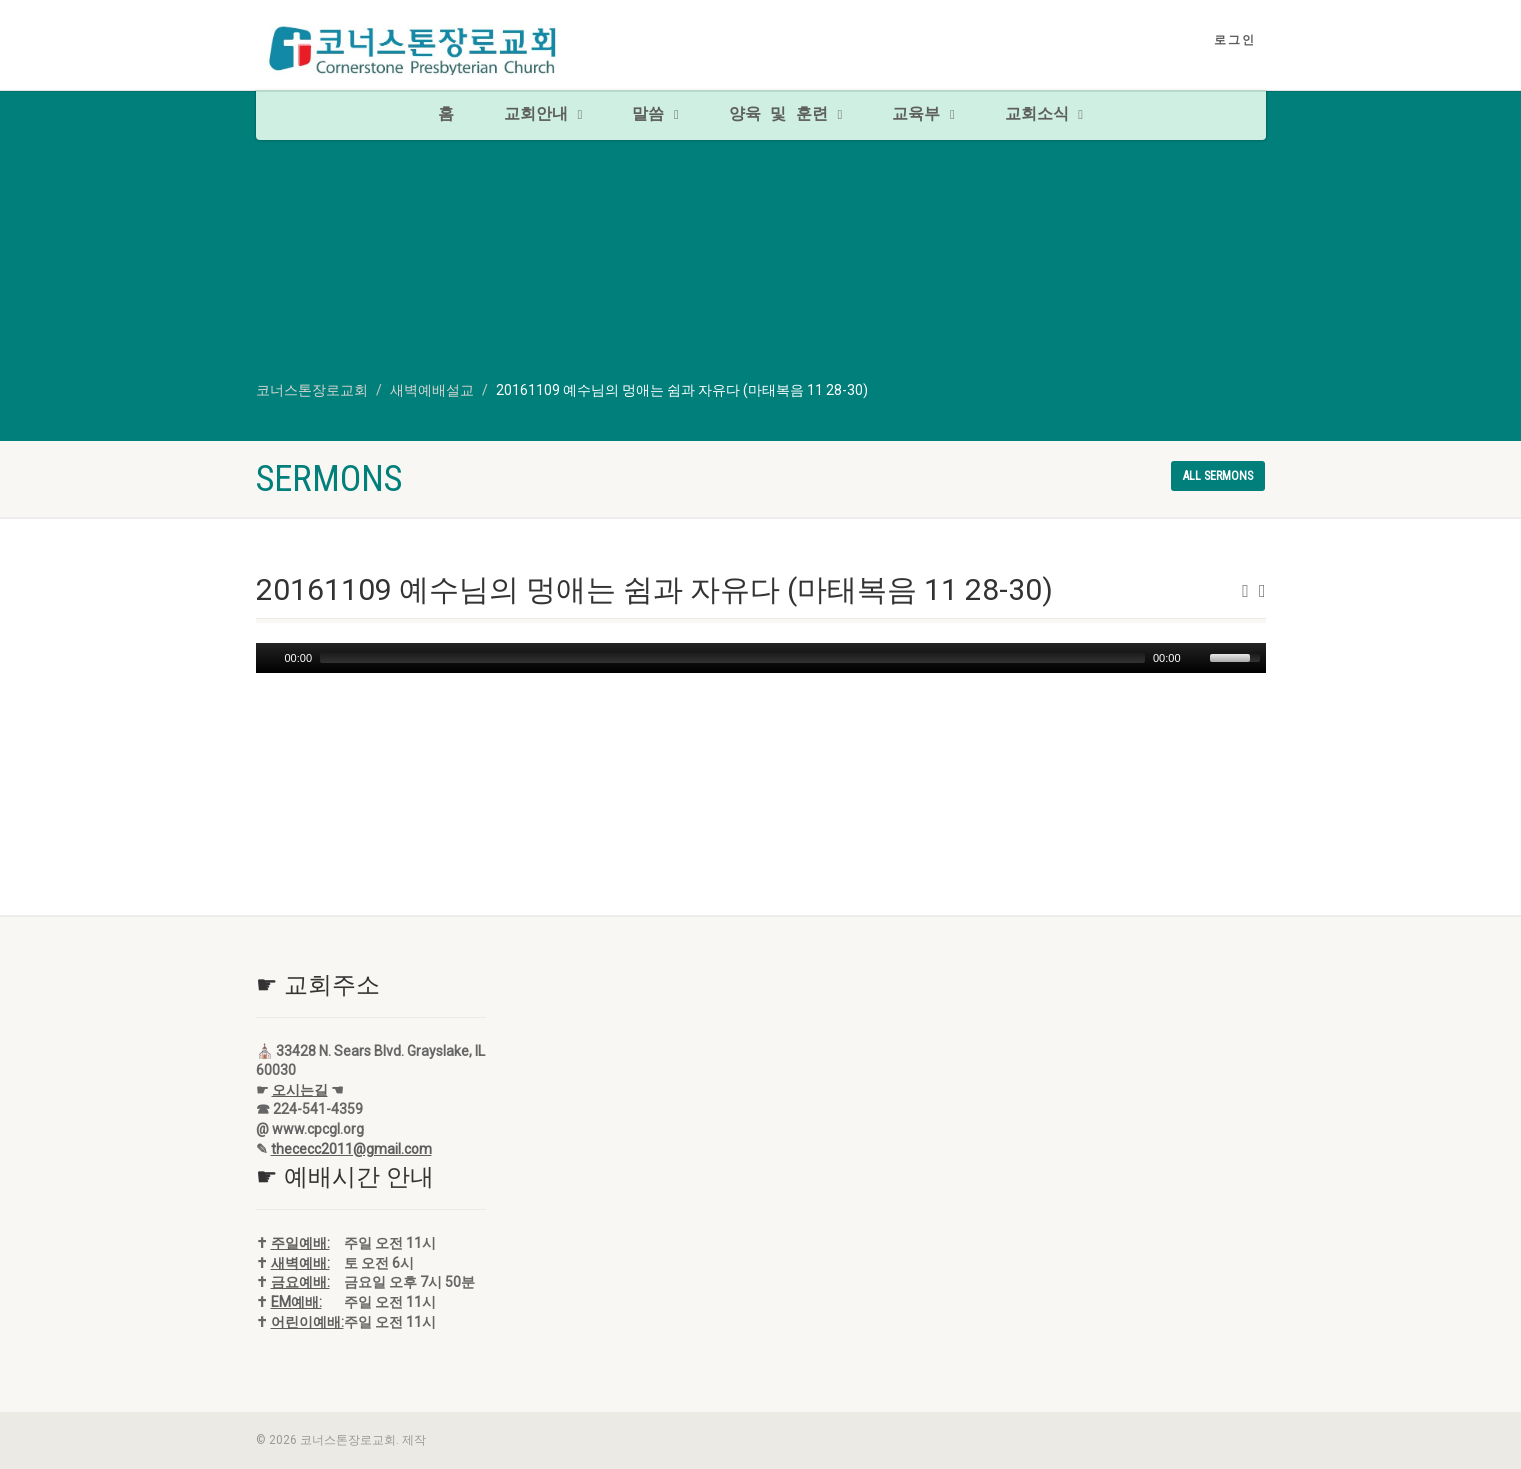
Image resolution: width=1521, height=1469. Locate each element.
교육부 (923, 115)
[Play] (269, 658)
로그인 (1235, 40)
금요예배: (300, 1282)
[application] (761, 658)
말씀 (655, 115)
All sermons (1218, 476)
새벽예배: (300, 1263)
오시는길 (300, 1090)
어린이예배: (307, 1322)
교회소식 (1044, 115)
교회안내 (543, 115)
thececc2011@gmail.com (351, 1149)
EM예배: (296, 1302)
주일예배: (300, 1243)
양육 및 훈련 (786, 115)
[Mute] (1197, 658)
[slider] (732, 658)
